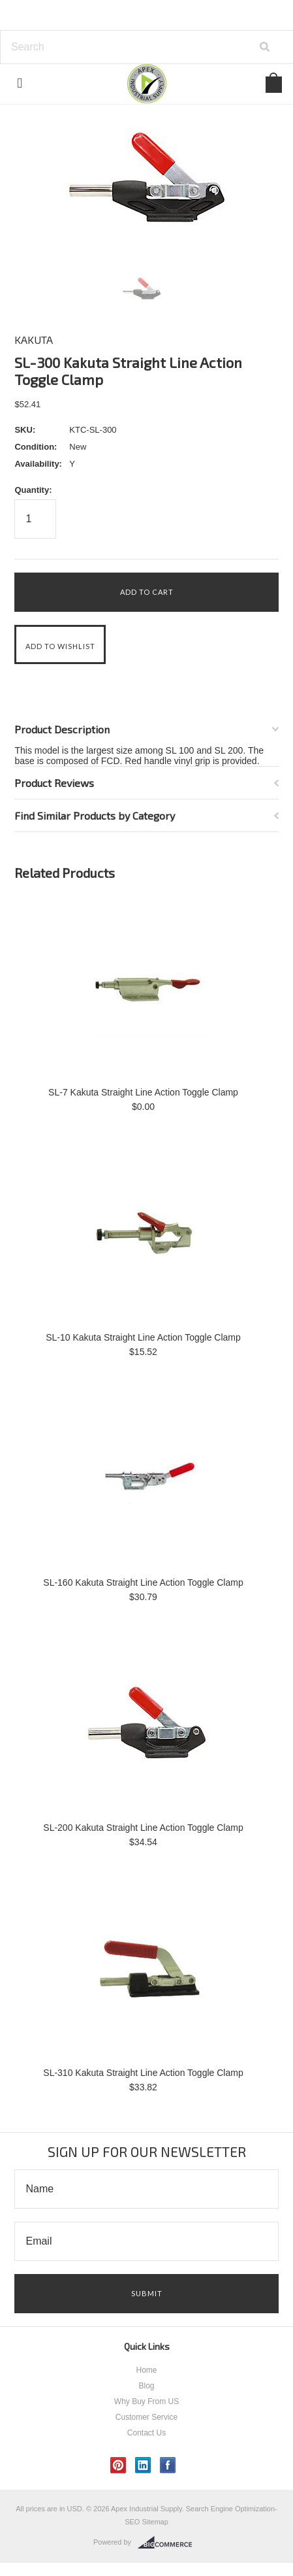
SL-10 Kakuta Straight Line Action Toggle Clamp (143, 1337)
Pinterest (118, 2465)
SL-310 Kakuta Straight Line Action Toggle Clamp (143, 2072)
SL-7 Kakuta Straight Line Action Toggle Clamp (143, 1092)
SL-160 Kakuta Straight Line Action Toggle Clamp (143, 1582)
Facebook (168, 2465)
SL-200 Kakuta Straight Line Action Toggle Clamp (143, 1827)
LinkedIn (143, 2465)
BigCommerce (169, 2542)
